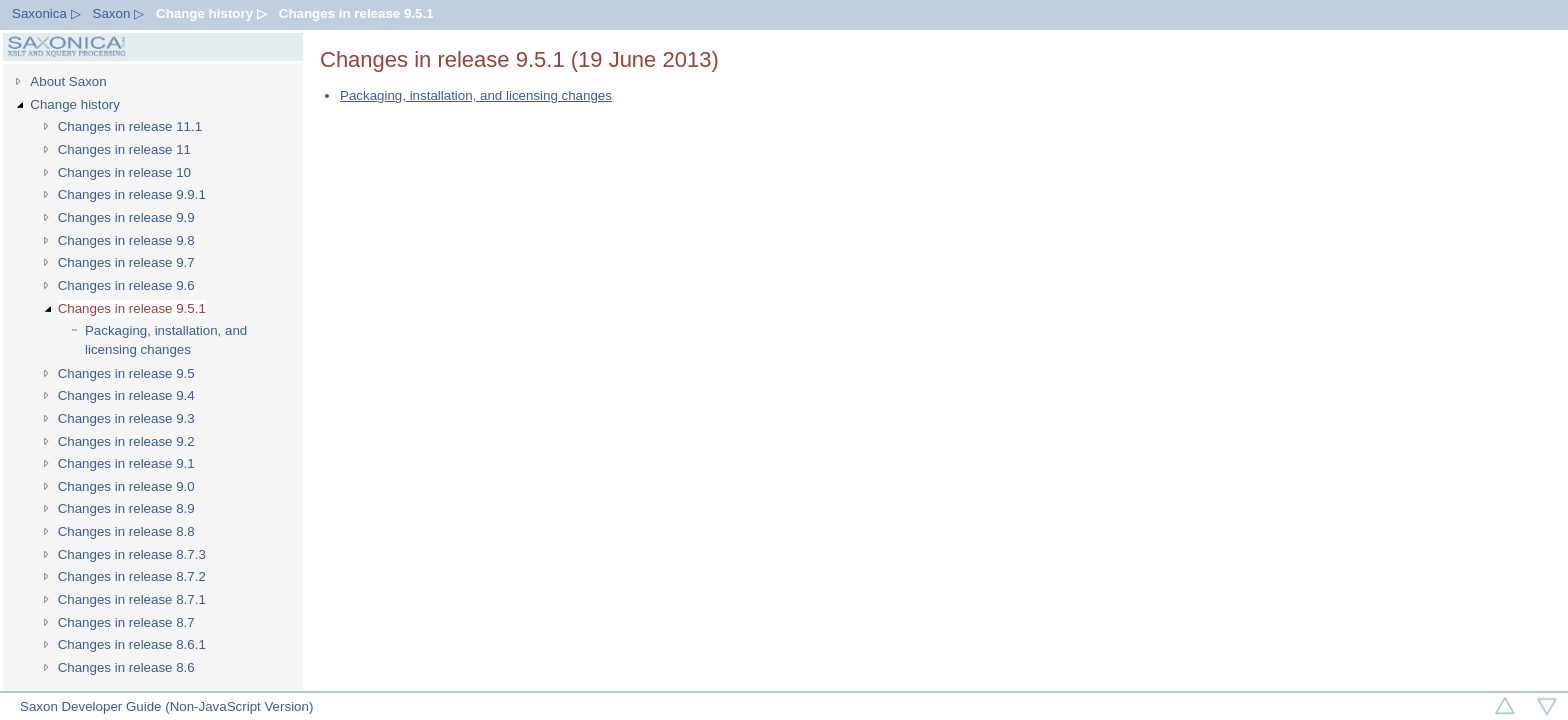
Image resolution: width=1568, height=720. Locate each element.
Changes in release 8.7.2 (132, 576)
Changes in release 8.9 (126, 508)
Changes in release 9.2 (126, 441)
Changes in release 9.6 (126, 285)
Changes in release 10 (124, 172)
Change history (75, 104)
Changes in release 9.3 (126, 418)
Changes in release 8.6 (126, 667)
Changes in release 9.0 (126, 486)
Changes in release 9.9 (126, 217)
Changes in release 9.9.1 (132, 194)
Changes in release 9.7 (126, 262)
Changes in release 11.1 (130, 126)
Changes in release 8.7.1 (132, 599)
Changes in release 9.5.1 (356, 13)
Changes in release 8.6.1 (132, 644)
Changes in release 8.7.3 (132, 554)
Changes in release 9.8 (126, 240)
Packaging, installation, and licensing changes (166, 340)
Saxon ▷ (119, 13)
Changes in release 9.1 (126, 463)
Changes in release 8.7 (126, 622)
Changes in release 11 (124, 149)
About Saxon (68, 81)
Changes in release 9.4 (126, 395)
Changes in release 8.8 (126, 531)
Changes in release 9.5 (126, 373)
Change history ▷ (211, 13)
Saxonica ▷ (46, 13)
